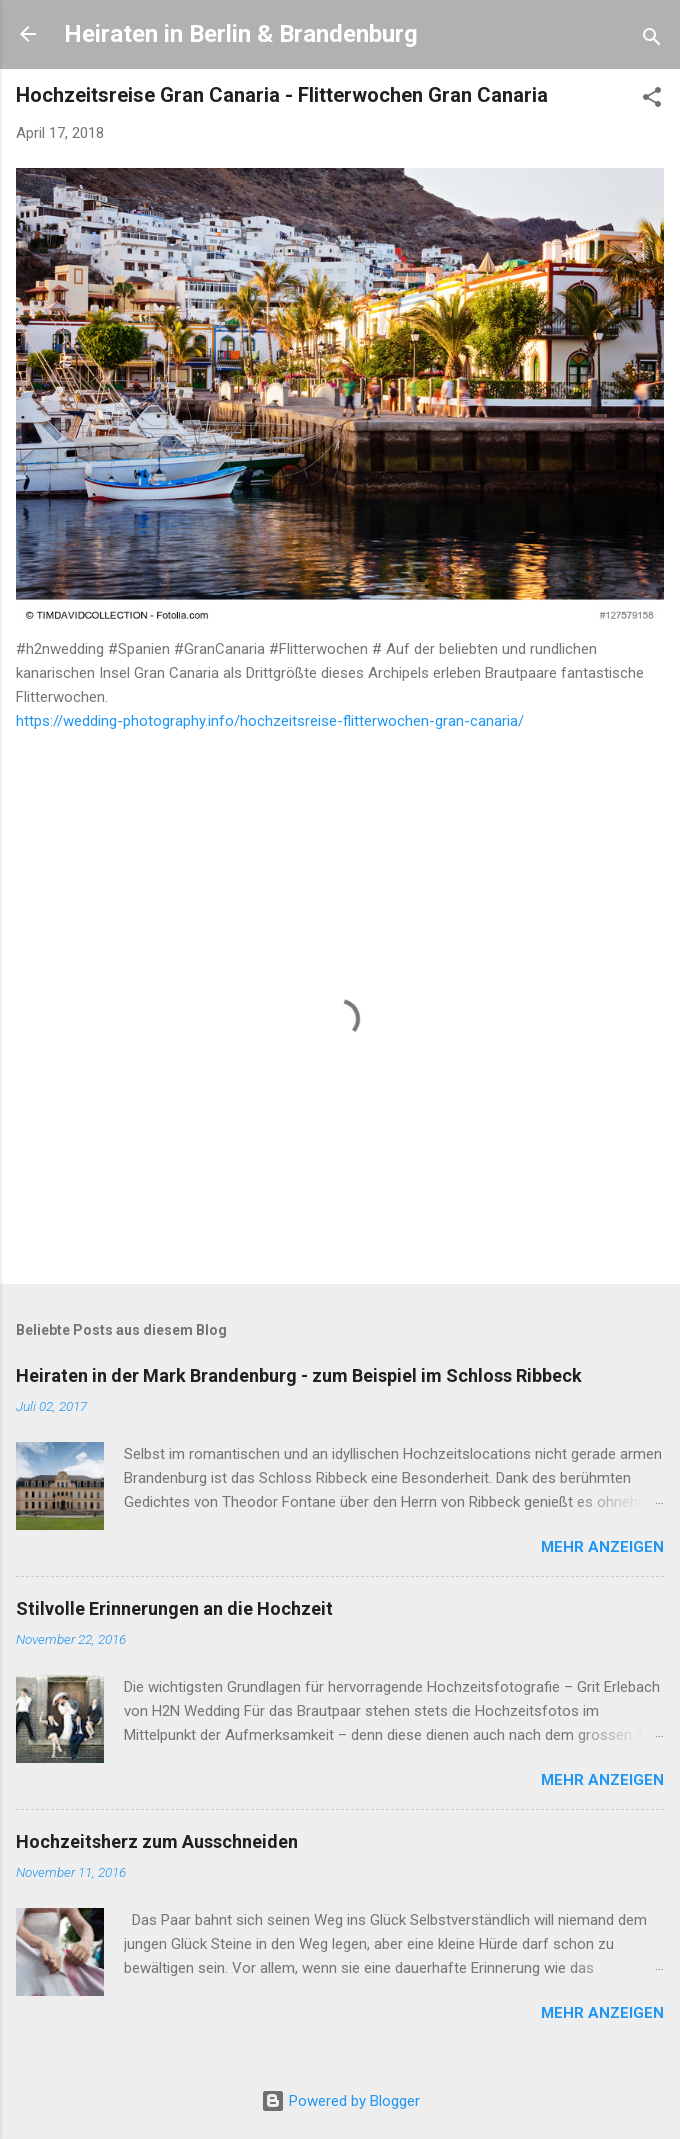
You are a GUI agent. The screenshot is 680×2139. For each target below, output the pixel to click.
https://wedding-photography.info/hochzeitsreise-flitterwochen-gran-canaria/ (270, 721)
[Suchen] (652, 40)
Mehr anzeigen (602, 1547)
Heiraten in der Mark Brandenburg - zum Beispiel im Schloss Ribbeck (299, 1375)
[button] (652, 100)
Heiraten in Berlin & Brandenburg (241, 34)
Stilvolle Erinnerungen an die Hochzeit (174, 1608)
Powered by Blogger (340, 2101)
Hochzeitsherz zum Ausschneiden (157, 1841)
